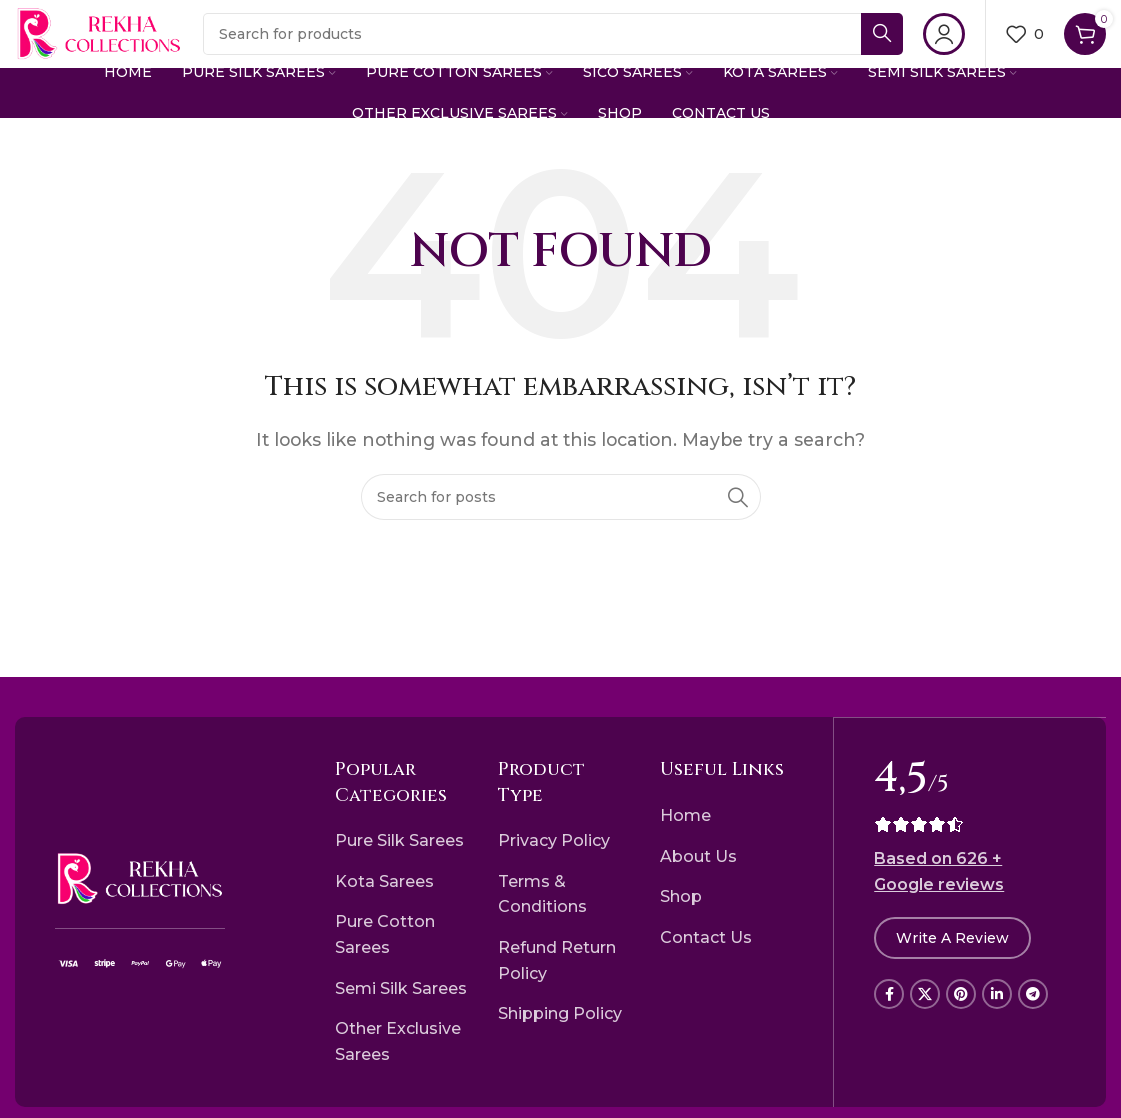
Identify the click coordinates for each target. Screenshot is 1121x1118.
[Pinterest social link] (961, 1015)
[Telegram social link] (1033, 1015)
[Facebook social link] (889, 1015)
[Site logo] (130, 43)
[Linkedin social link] (997, 1015)
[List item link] (401, 863)
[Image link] (140, 899)
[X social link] (925, 1015)
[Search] (584, 45)
